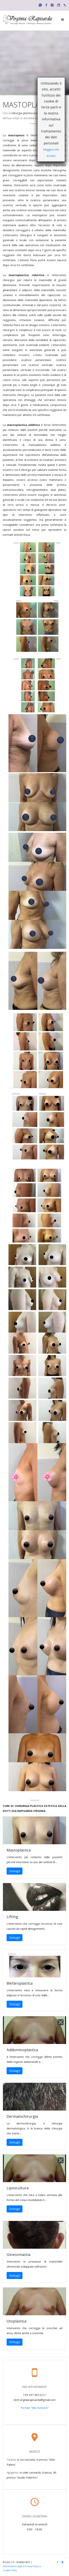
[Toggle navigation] (62, 20)
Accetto (51, 156)
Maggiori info (51, 149)
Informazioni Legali (13, 2566)
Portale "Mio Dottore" (35, 2408)
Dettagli (14, 1871)
